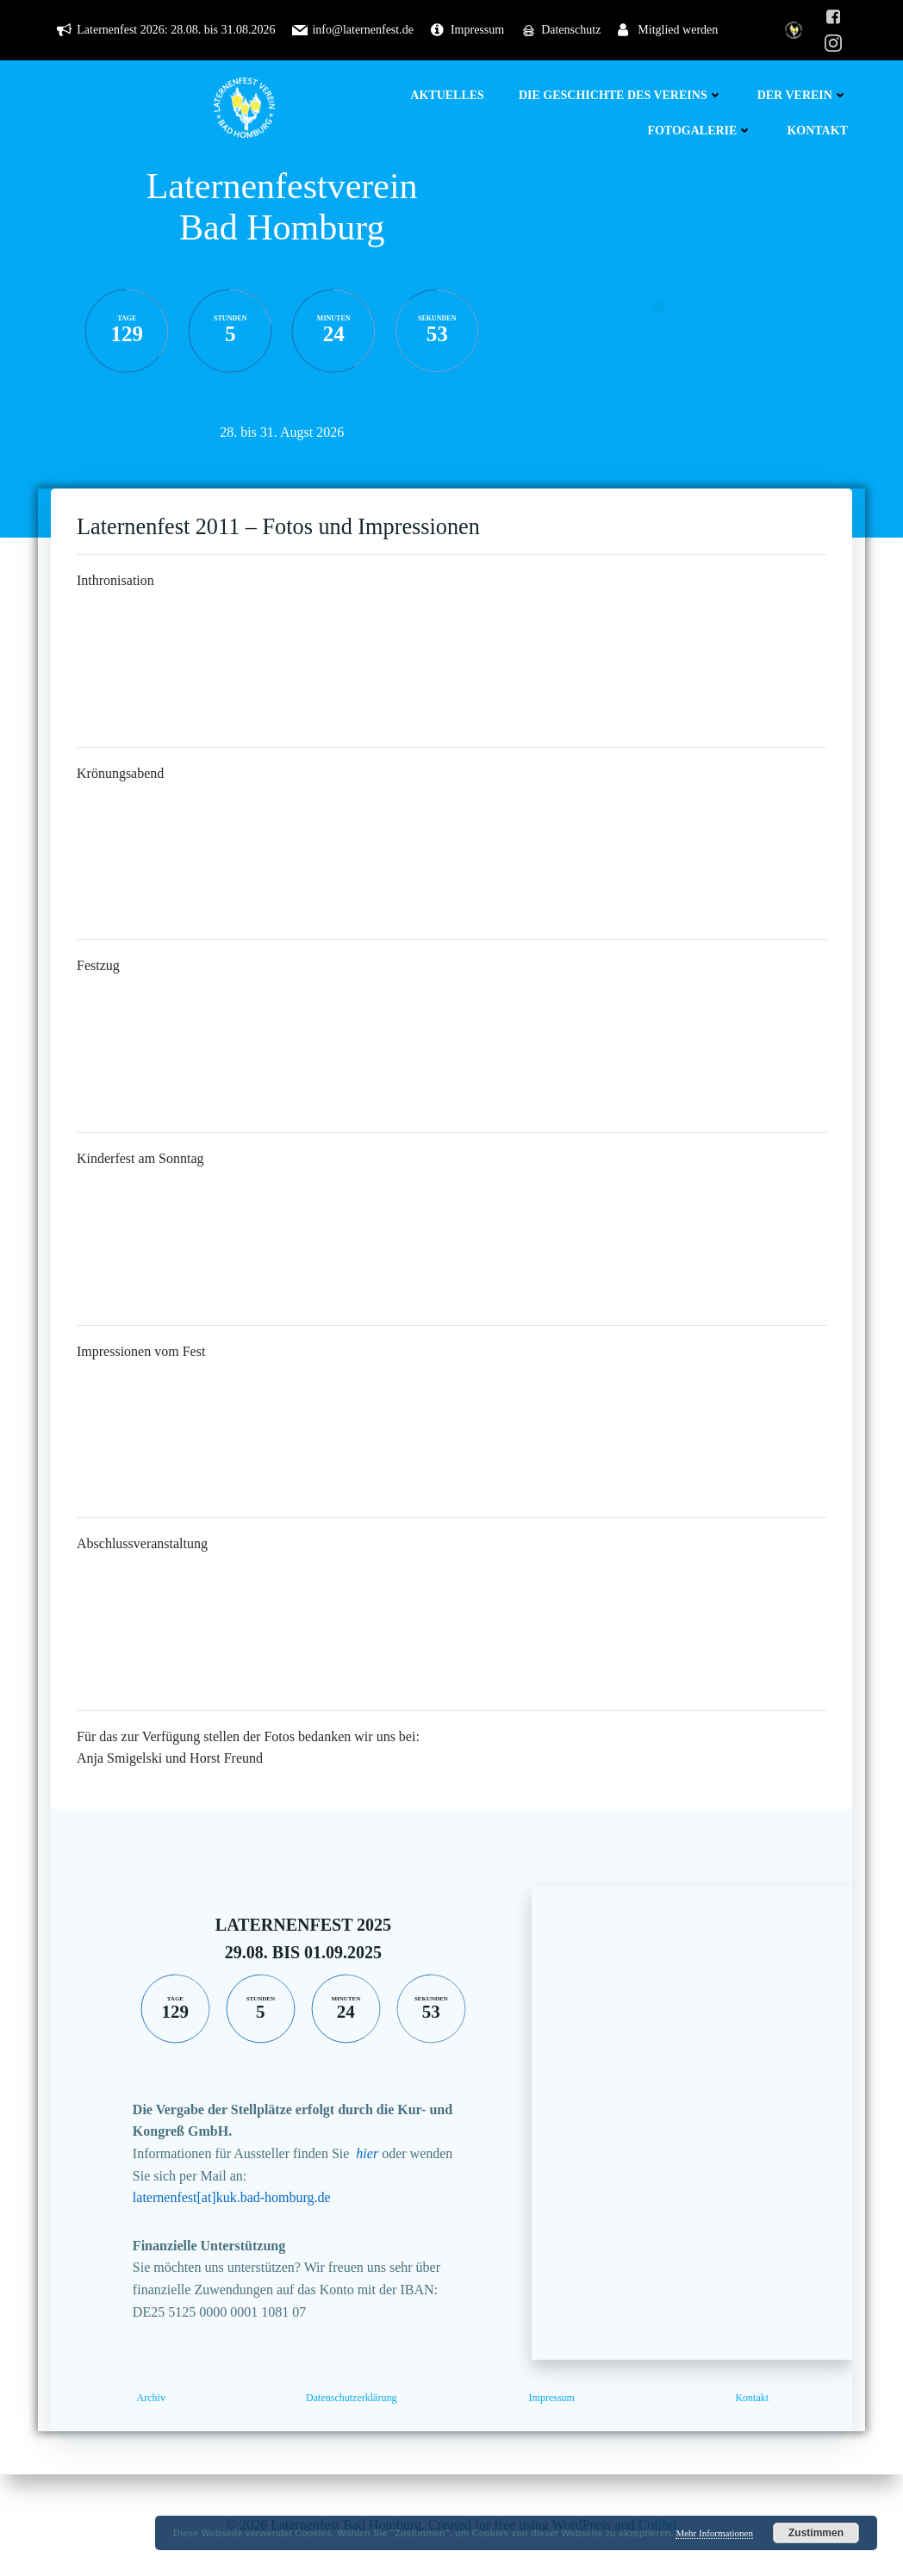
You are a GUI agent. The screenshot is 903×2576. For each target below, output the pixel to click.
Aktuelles (447, 95)
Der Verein (802, 95)
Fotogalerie (699, 130)
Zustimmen (816, 2533)
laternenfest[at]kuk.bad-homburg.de (232, 2197)
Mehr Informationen (714, 2533)
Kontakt (817, 130)
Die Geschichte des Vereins (621, 95)
